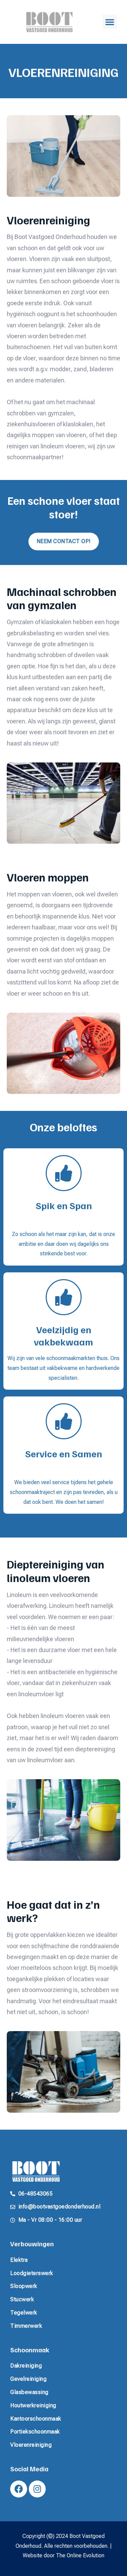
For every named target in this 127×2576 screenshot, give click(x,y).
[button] (110, 22)
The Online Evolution (80, 2555)
